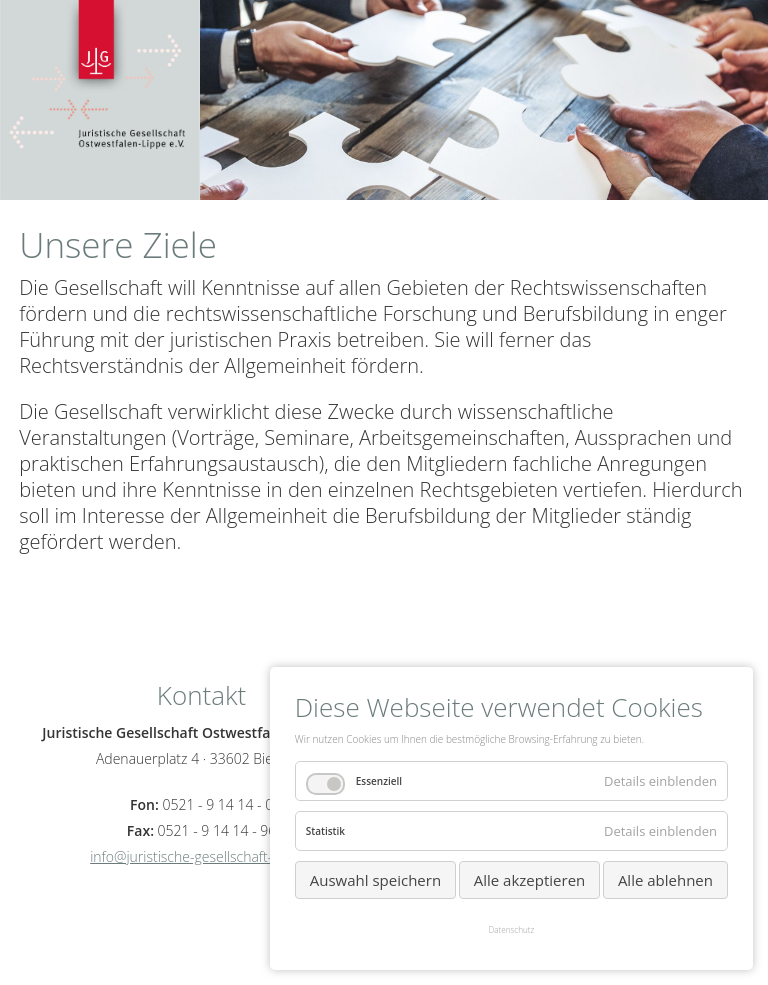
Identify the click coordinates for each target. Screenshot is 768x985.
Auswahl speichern (375, 880)
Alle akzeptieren (530, 880)
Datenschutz (512, 929)
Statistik (325, 831)
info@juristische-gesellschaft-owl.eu (201, 856)
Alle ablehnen (665, 880)
